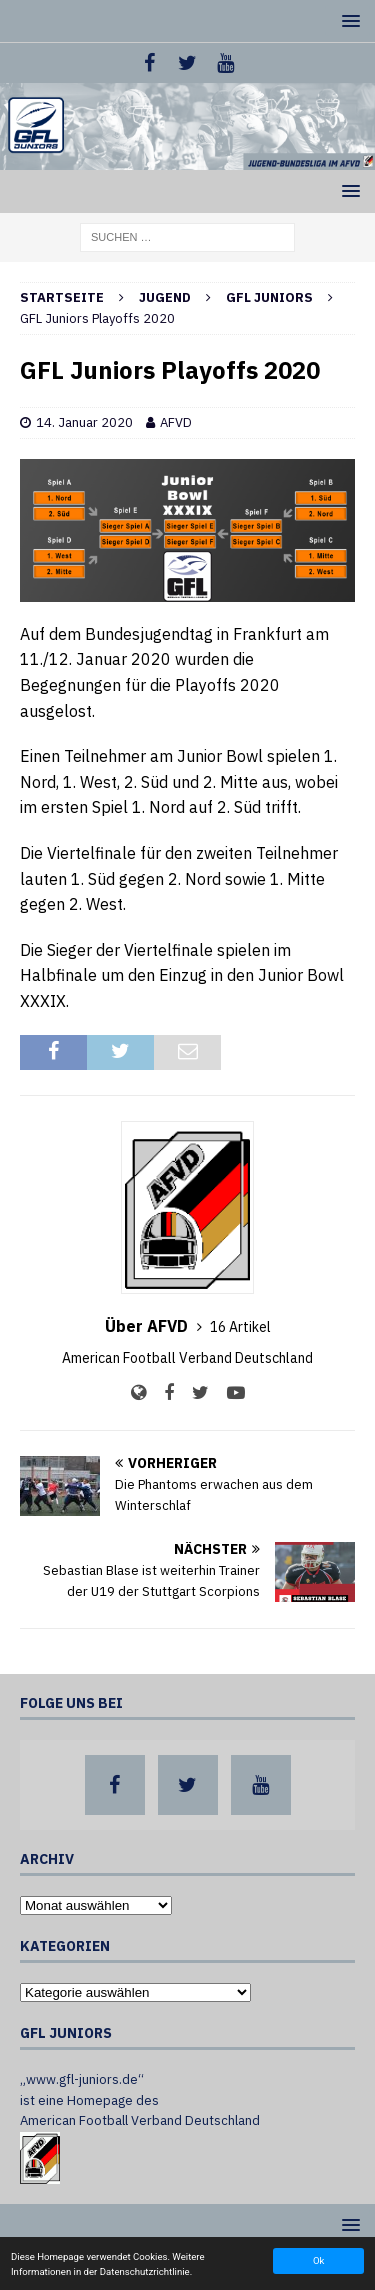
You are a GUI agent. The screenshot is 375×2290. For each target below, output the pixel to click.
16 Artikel (240, 1327)
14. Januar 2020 (84, 422)
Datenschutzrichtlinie (145, 2271)
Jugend (165, 297)
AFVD (176, 422)
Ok (318, 2260)
